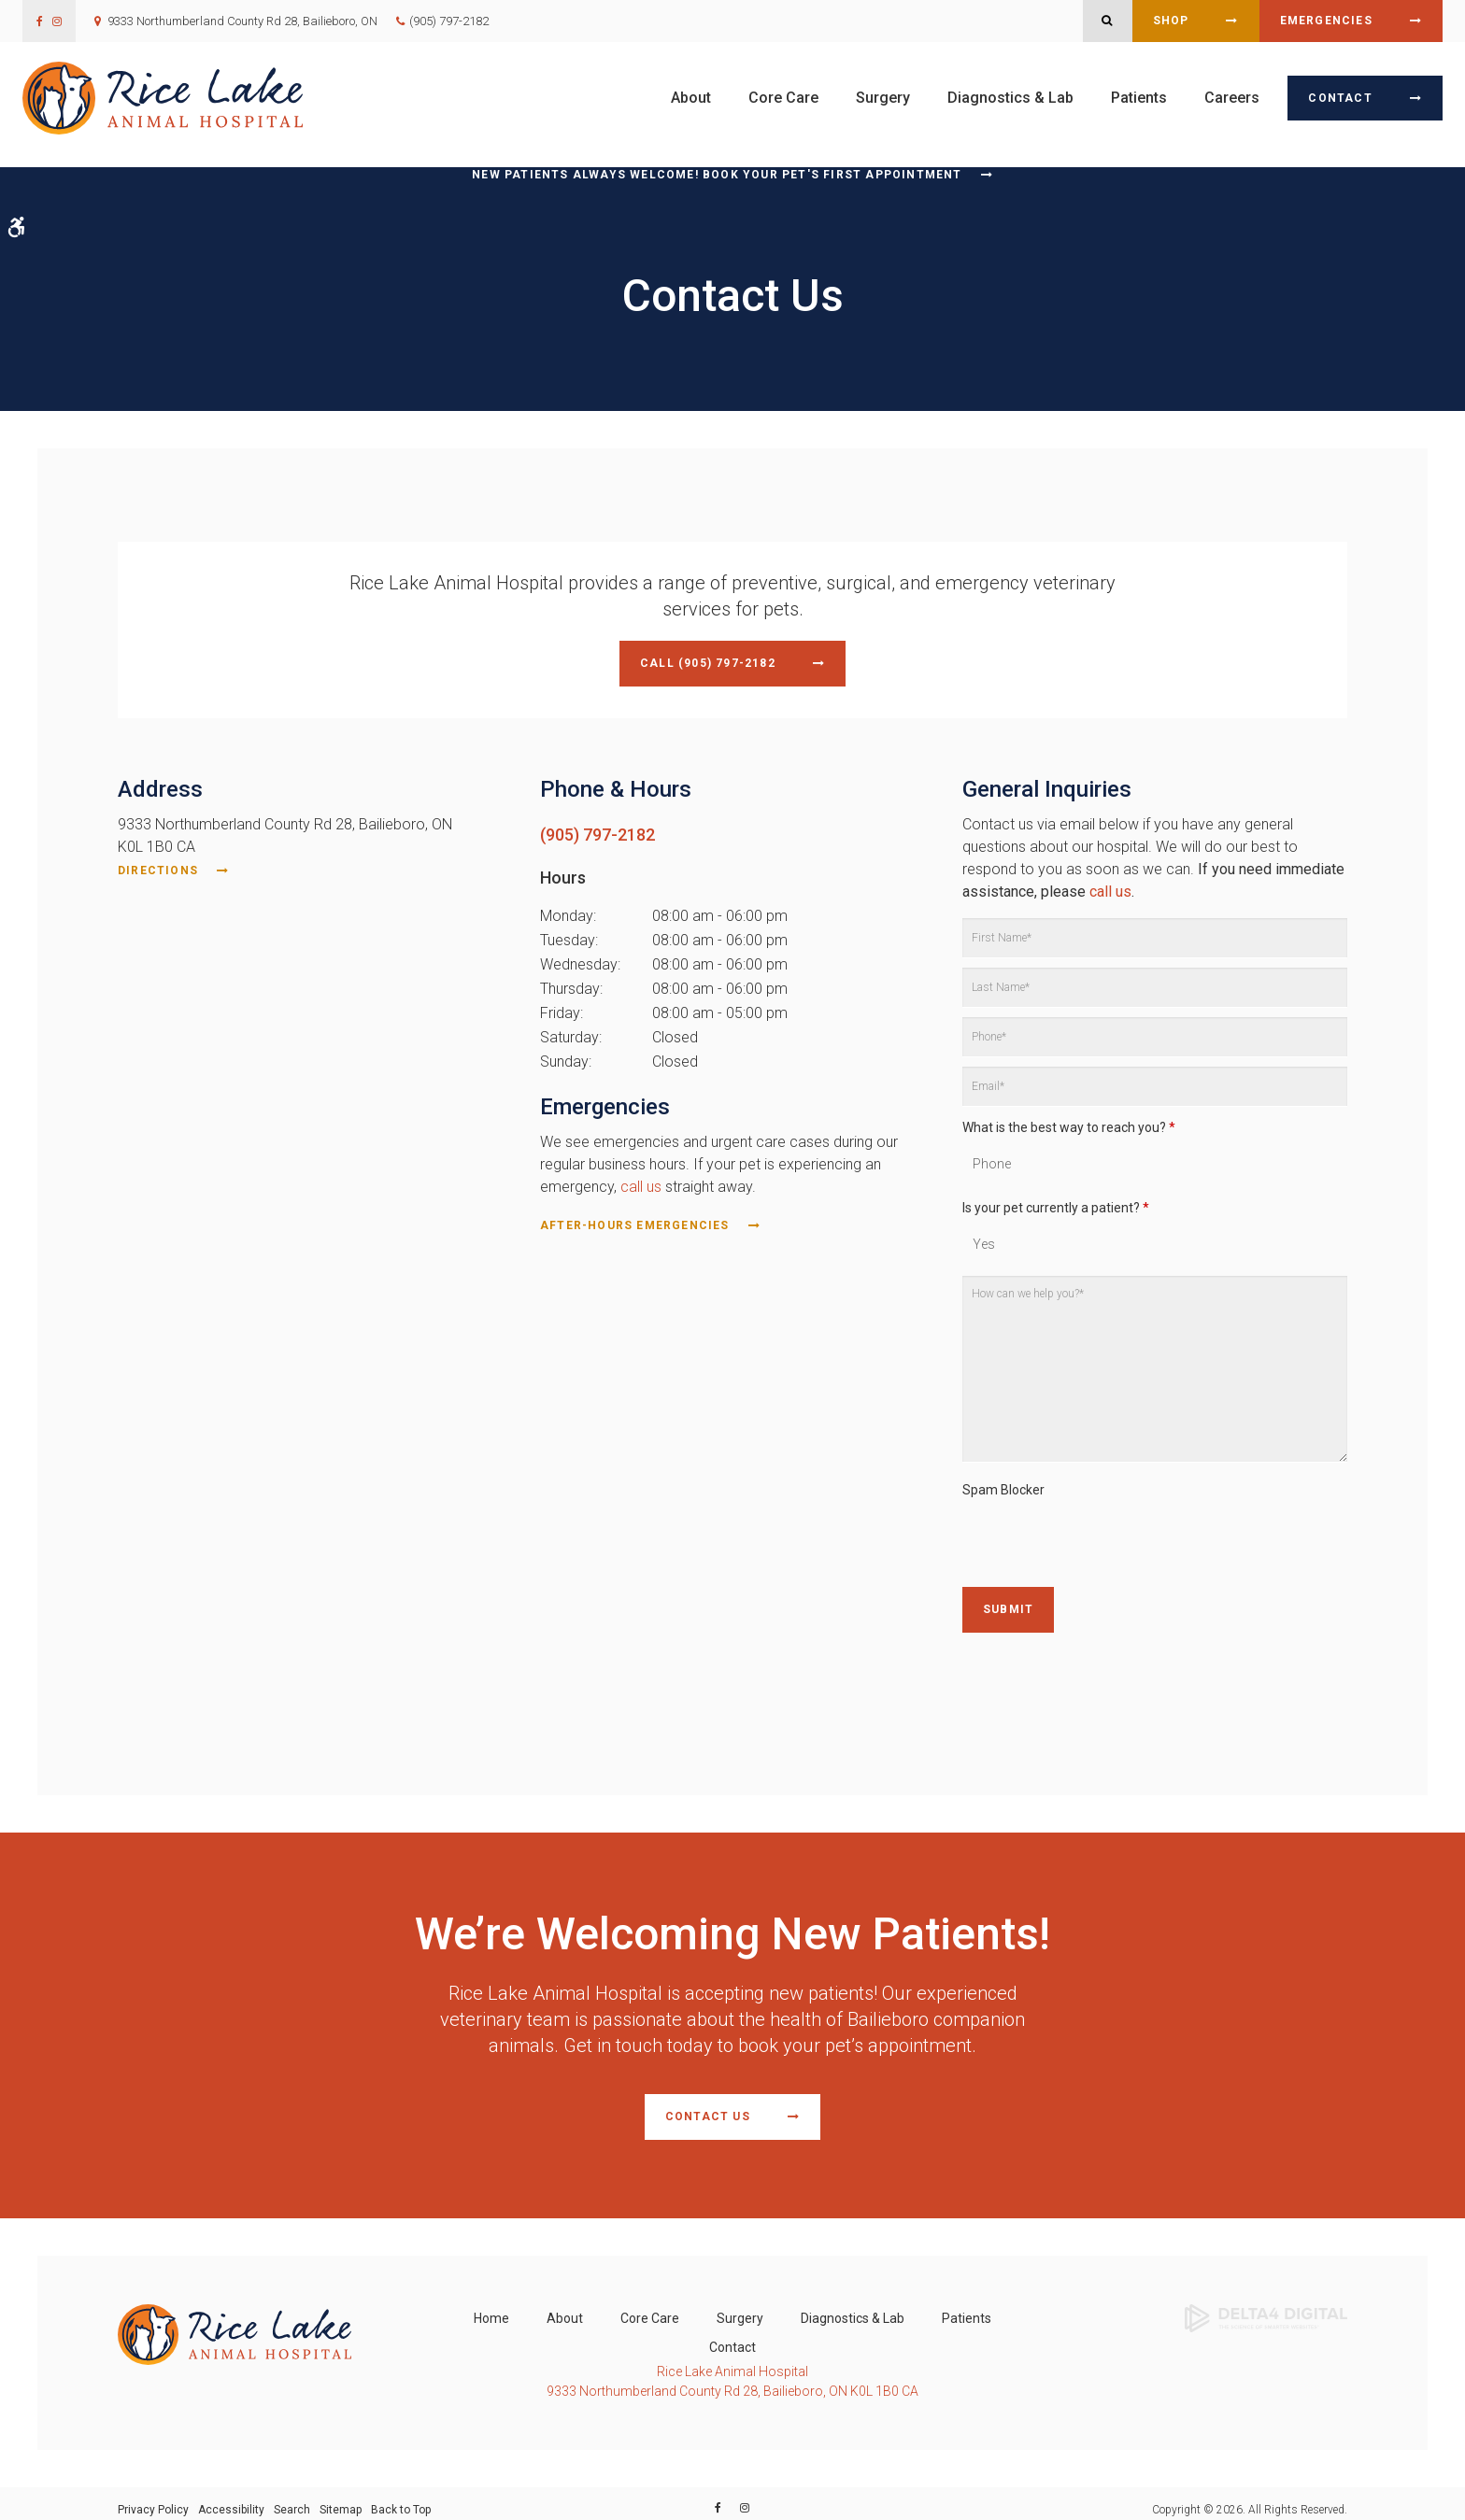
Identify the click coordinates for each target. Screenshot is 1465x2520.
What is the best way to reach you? (1068, 1123)
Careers (1231, 97)
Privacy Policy (153, 2497)
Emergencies (1326, 20)
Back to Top (401, 2497)
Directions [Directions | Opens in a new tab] (158, 866)
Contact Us (707, 2108)
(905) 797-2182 (449, 21)
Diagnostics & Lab (1010, 97)
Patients (1139, 97)
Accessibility (231, 2497)
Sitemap (341, 2497)
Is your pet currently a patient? (1055, 1203)
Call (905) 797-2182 (707, 663)
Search (292, 2497)
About (691, 97)
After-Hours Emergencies (635, 1220)
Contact (1340, 98)
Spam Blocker (1003, 1486)
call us (640, 1182)
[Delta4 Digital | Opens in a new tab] (1266, 2305)
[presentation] (1104, 1537)
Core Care (783, 97)
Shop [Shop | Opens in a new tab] (1171, 20)
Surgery (883, 97)
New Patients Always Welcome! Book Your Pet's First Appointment (716, 174)
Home (491, 2306)
